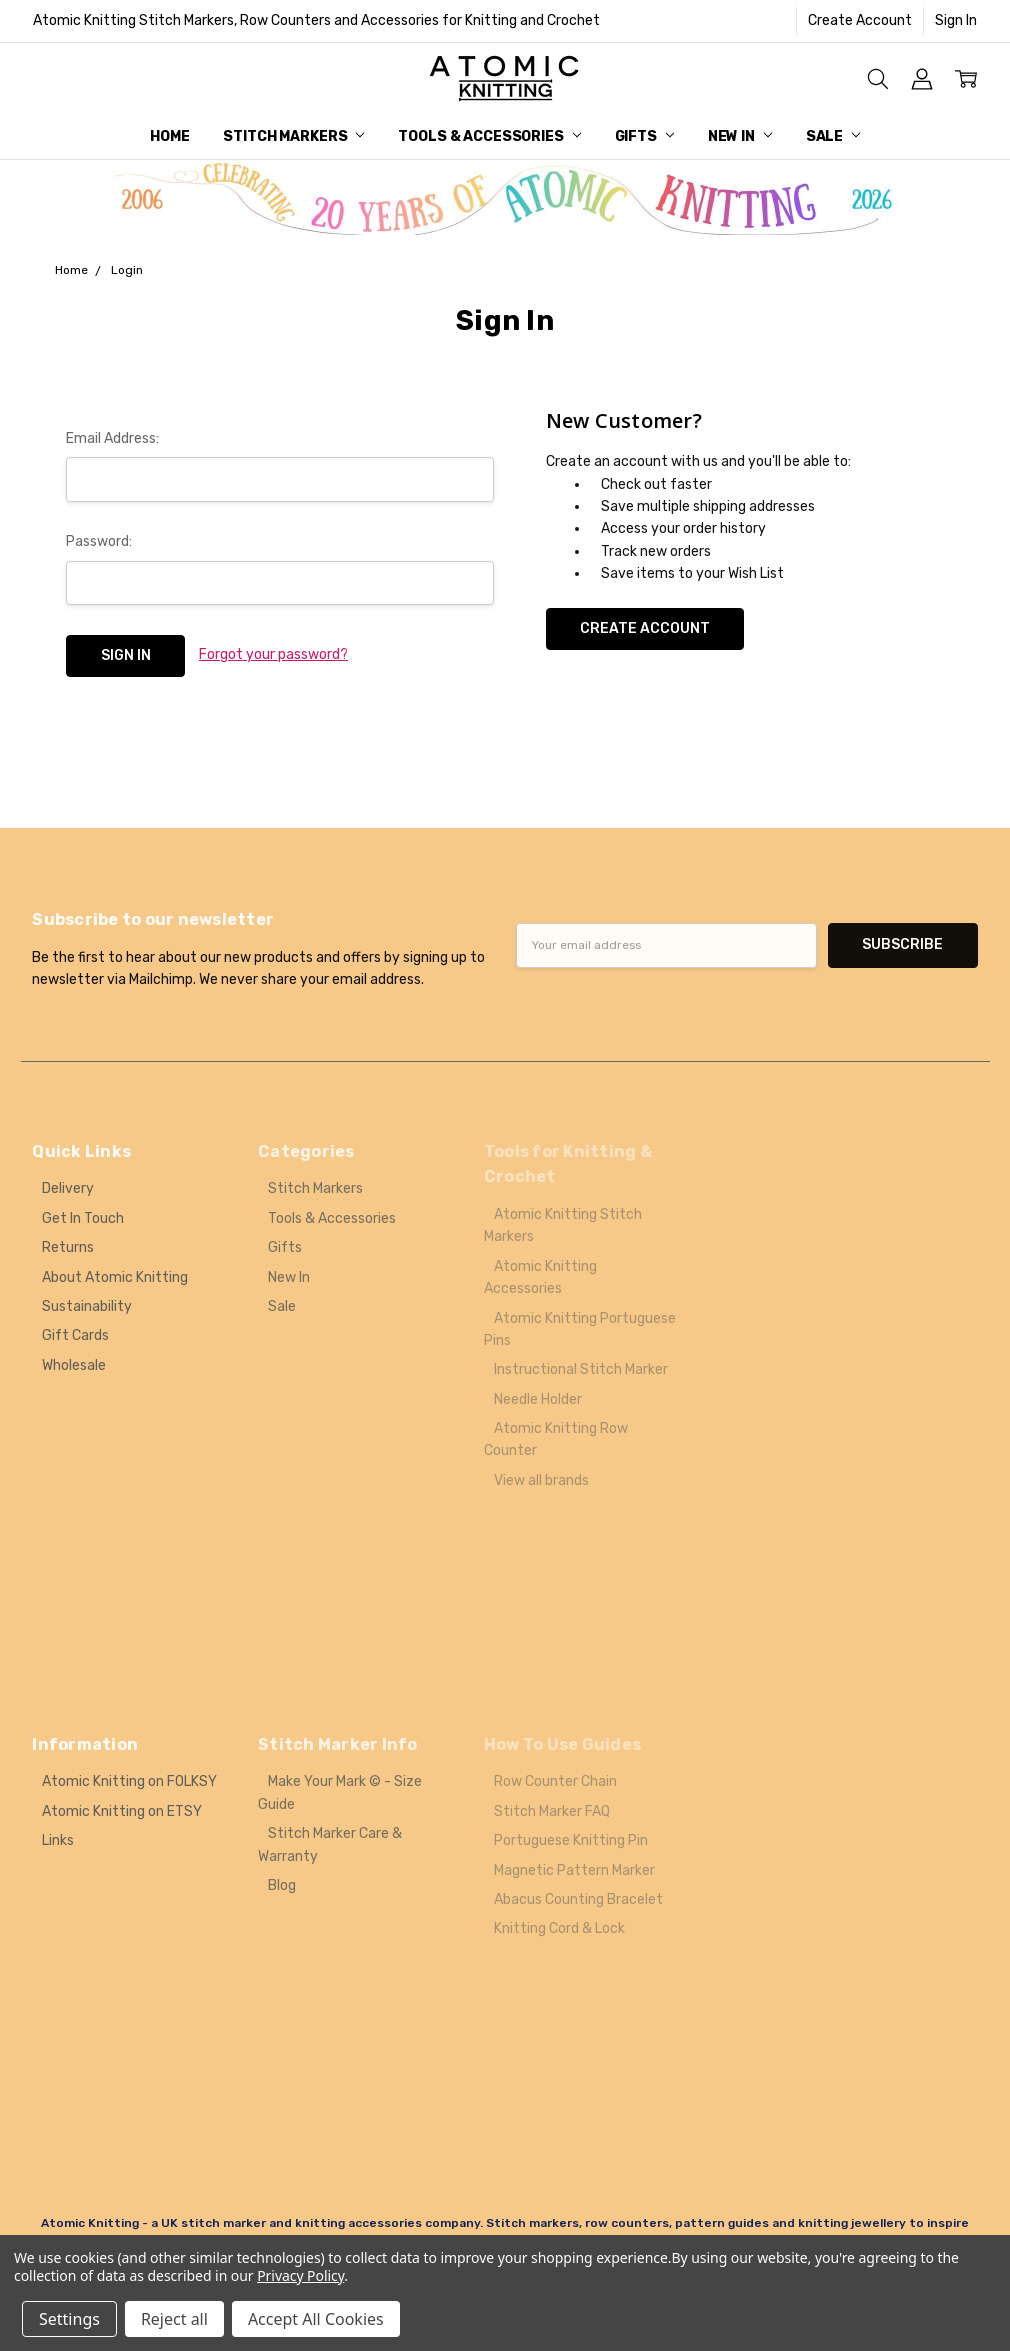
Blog (282, 1885)
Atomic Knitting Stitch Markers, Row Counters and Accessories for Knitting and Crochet (316, 20)
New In (740, 136)
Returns (68, 1247)
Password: (99, 541)
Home (169, 136)
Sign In (956, 20)
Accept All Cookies (316, 2319)
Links (58, 1840)
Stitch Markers (293, 136)
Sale (833, 136)
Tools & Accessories (489, 136)
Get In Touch (83, 1218)
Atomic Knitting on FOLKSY (129, 1781)
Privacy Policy (300, 2275)
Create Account (860, 20)
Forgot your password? (273, 654)
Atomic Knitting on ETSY (122, 1811)
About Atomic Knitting (115, 1277)
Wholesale (74, 1365)
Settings (69, 2319)
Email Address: (112, 438)
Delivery (68, 1188)
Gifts (644, 136)
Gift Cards (75, 1335)
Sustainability (87, 1306)
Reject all (174, 2319)
